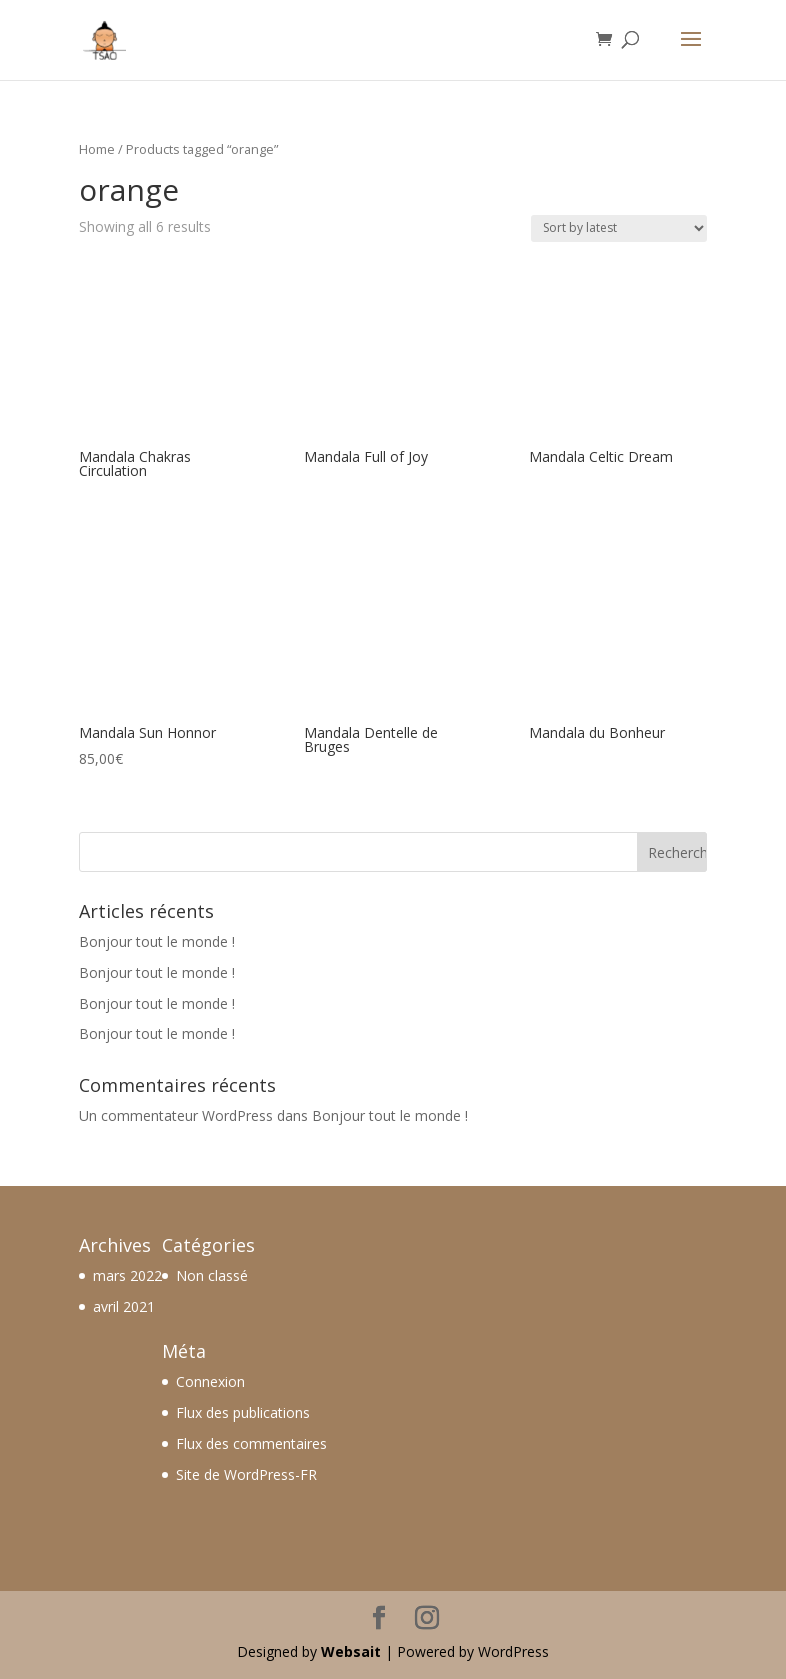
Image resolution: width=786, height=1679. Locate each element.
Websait (351, 1651)
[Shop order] (619, 228)
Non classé (212, 1275)
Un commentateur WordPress (176, 1115)
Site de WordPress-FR (246, 1474)
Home (97, 149)
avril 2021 (124, 1306)
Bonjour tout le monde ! (157, 941)
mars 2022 (127, 1275)
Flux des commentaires (251, 1443)
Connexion (210, 1381)
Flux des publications (243, 1412)
